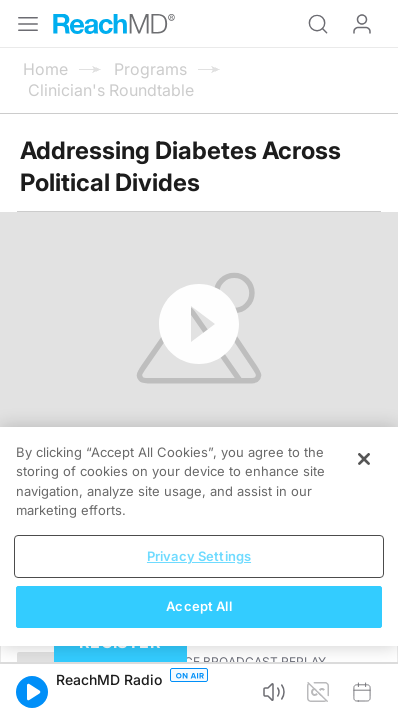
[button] (32, 692)
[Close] (364, 459)
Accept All (198, 606)
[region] (199, 536)
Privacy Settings (199, 556)
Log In (362, 24)
